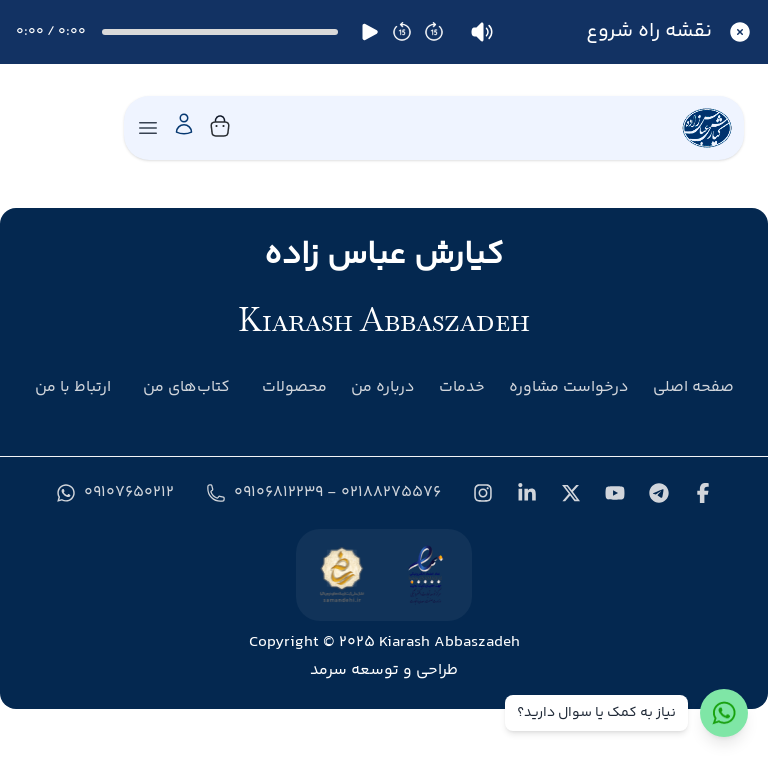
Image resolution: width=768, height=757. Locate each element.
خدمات (462, 387)
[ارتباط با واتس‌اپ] (724, 713)
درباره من (383, 387)
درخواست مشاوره (569, 388)
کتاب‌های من (186, 387)
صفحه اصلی (693, 387)
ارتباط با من (73, 387)
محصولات (294, 387)
